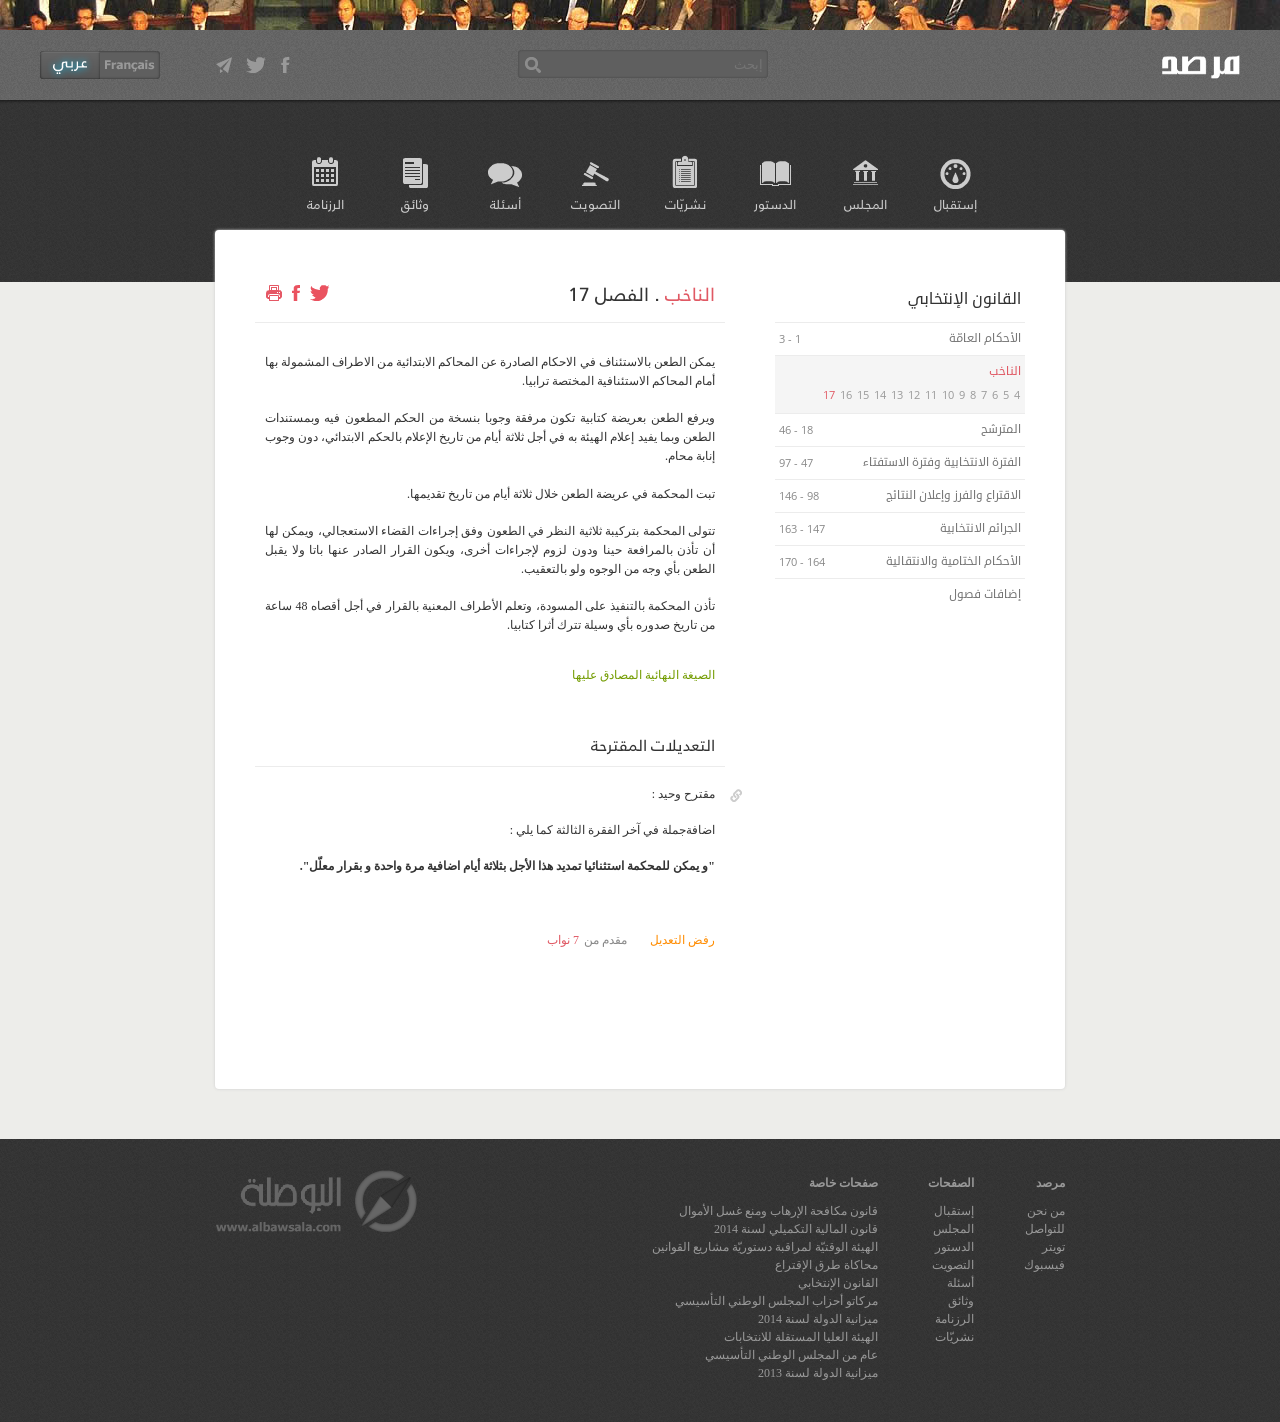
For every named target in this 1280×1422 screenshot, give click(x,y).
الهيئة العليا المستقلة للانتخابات (801, 1337)
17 (829, 394)
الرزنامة (325, 203)
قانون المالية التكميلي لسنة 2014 (796, 1229)
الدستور (775, 203)
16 (846, 394)
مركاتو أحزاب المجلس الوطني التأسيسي (776, 1301)
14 (880, 394)
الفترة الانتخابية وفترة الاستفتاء (940, 462)
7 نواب (563, 940)
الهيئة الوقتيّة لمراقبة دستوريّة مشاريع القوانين (765, 1247)
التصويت (595, 203)
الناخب (690, 293)
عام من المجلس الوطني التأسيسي (791, 1355)
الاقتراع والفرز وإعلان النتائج (952, 495)
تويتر (1053, 1247)
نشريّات (685, 203)
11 (931, 394)
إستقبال (955, 203)
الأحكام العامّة (983, 338)
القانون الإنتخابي (838, 1283)
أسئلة (505, 203)
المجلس (865, 203)
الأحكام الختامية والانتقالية (952, 561)
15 (863, 394)
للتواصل (1045, 1229)
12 (914, 394)
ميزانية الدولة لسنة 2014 (818, 1319)
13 (897, 394)
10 (948, 394)
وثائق (415, 203)
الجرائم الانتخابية (979, 528)
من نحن (1046, 1211)
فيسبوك (1044, 1265)
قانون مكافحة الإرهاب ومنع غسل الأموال (778, 1211)
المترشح (999, 429)
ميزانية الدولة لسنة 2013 (818, 1373)
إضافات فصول (983, 594)
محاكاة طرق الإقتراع (826, 1265)
